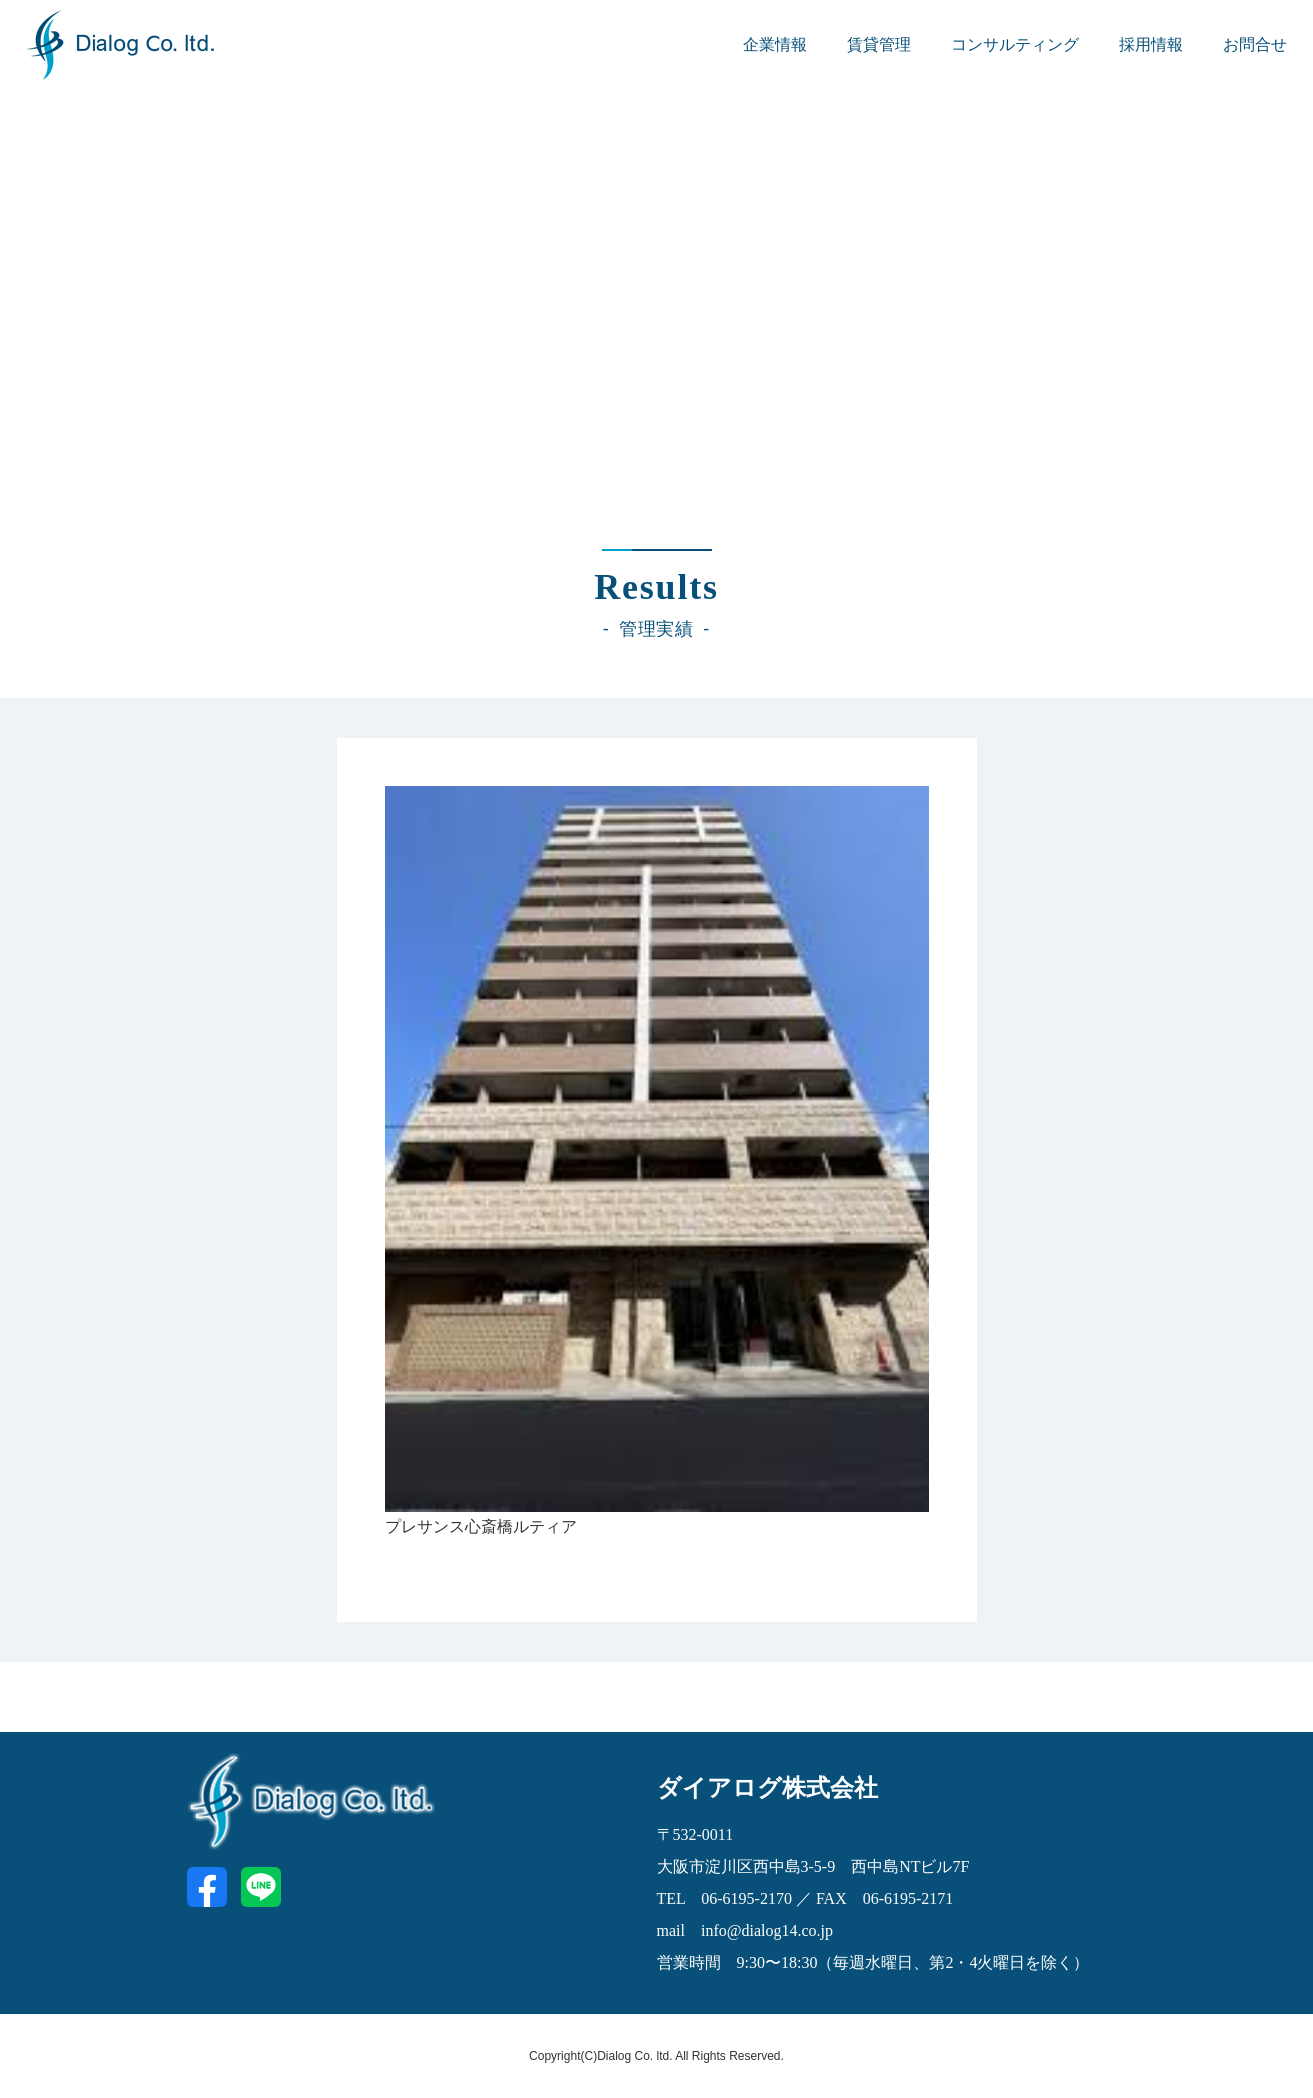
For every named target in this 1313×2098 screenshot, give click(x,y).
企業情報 (775, 44)
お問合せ (1255, 44)
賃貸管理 (879, 44)
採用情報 (1151, 44)
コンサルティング (1015, 44)
